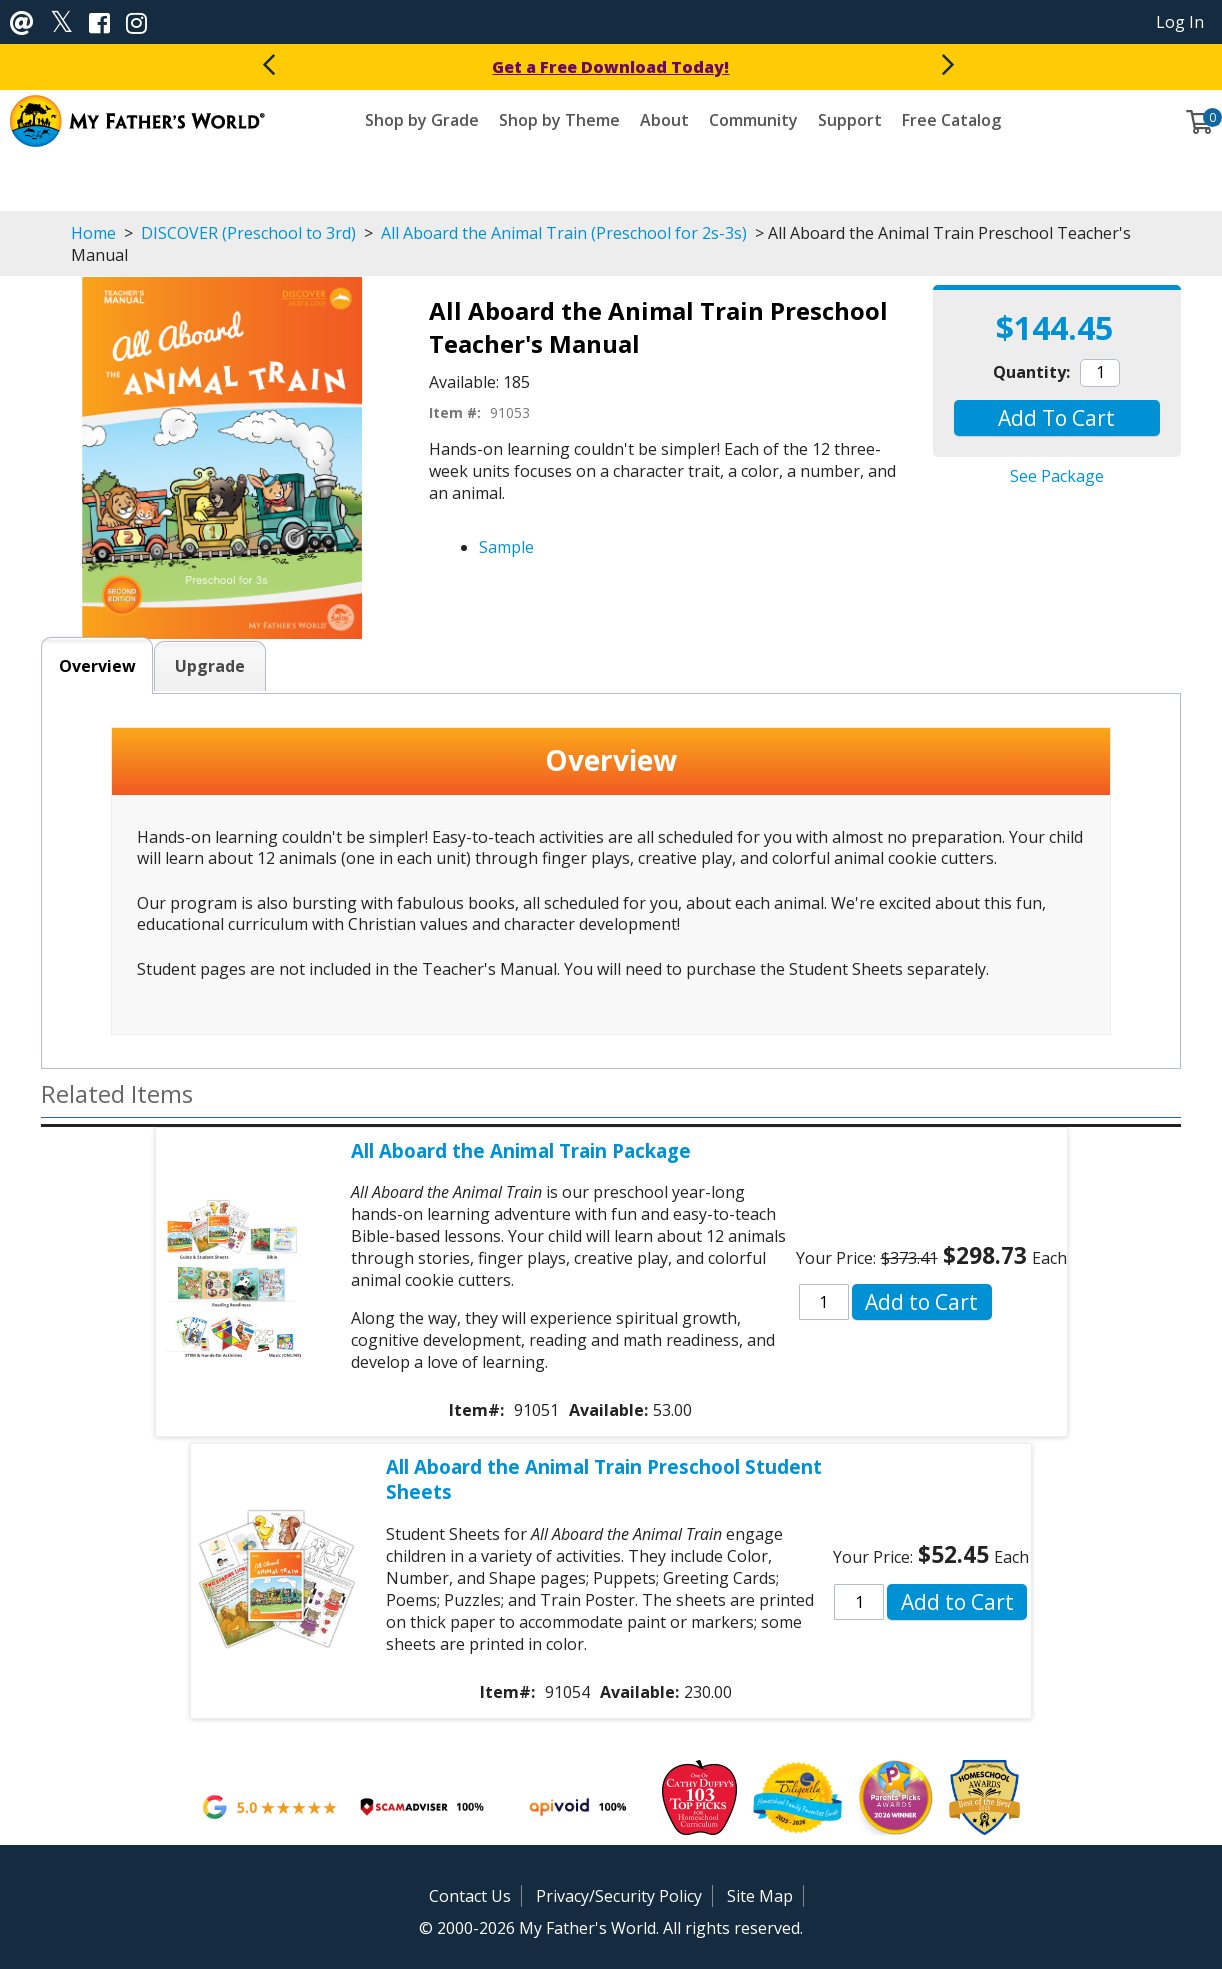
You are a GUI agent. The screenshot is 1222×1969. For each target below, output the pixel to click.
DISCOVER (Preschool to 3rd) (248, 233)
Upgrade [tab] (210, 666)
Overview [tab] (97, 666)
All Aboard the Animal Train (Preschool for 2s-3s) (564, 233)
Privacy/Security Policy (619, 1896)
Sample (506, 547)
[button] (1056, 418)
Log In (1180, 22)
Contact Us (470, 1896)
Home (93, 233)
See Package (1057, 476)
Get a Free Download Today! (610, 67)
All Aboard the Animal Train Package (521, 1150)
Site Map (760, 1896)
